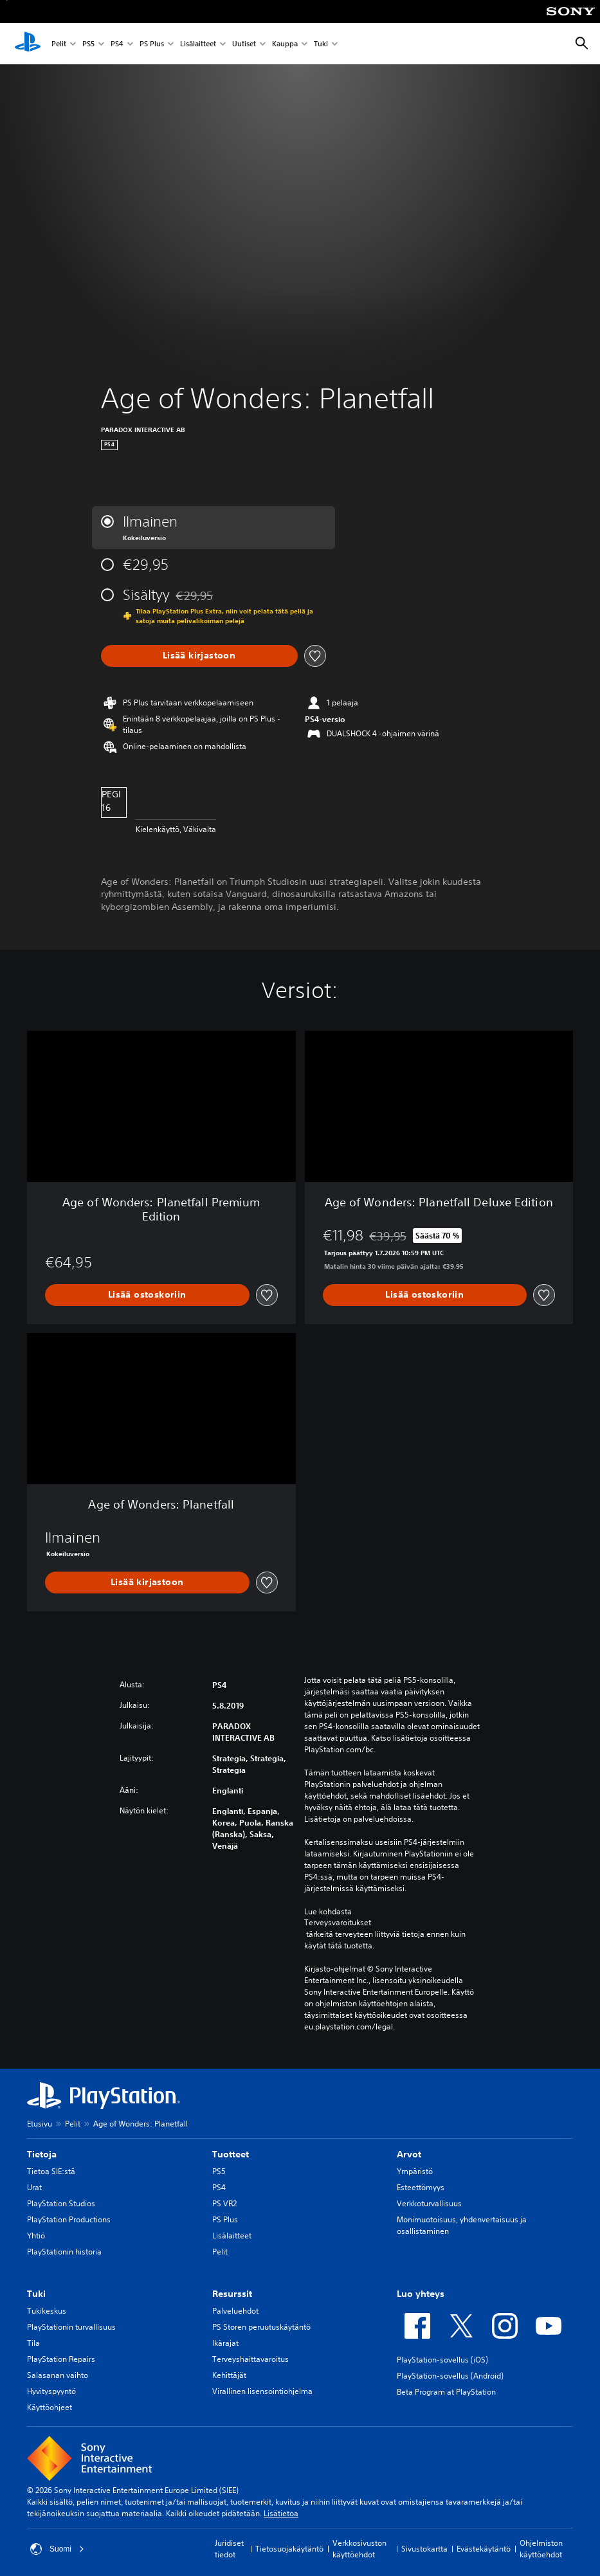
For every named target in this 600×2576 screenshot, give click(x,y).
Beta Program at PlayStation (446, 2391)
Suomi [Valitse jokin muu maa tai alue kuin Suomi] (57, 2549)
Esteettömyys (420, 2187)
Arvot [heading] (409, 2154)
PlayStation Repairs (61, 2359)
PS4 (117, 44)
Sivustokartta (424, 2548)
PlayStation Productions (69, 2219)
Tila (33, 2342)
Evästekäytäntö (484, 2548)
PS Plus (152, 44)
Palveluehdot (235, 2310)
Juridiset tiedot (229, 2548)
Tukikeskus (46, 2310)
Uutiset (244, 44)
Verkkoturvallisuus (429, 2203)
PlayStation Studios (61, 2203)
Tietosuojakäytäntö (289, 2548)
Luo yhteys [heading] (420, 2293)
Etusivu (39, 2123)
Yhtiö (36, 2235)
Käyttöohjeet (49, 2407)
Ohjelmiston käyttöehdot (541, 2548)
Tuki (321, 44)
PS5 (88, 44)
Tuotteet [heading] (230, 2154)
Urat (34, 2187)
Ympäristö (415, 2171)
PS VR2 (224, 2203)
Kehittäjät (229, 2375)
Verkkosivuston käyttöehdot (359, 2548)
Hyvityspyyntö (51, 2391)
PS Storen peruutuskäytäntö (261, 2326)
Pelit (58, 44)
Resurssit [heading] (232, 2293)
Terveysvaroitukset (337, 1923)
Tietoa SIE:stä (51, 2171)
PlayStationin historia (64, 2251)
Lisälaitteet (198, 44)
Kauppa (285, 44)
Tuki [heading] (36, 2293)
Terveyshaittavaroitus (250, 2359)
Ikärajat (225, 2342)
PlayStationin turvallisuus (71, 2326)
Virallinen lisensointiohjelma (262, 2391)
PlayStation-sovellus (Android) (450, 2375)
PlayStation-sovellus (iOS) (442, 2359)
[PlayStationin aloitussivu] (28, 43)
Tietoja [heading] (42, 2154)
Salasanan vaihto (57, 2375)
